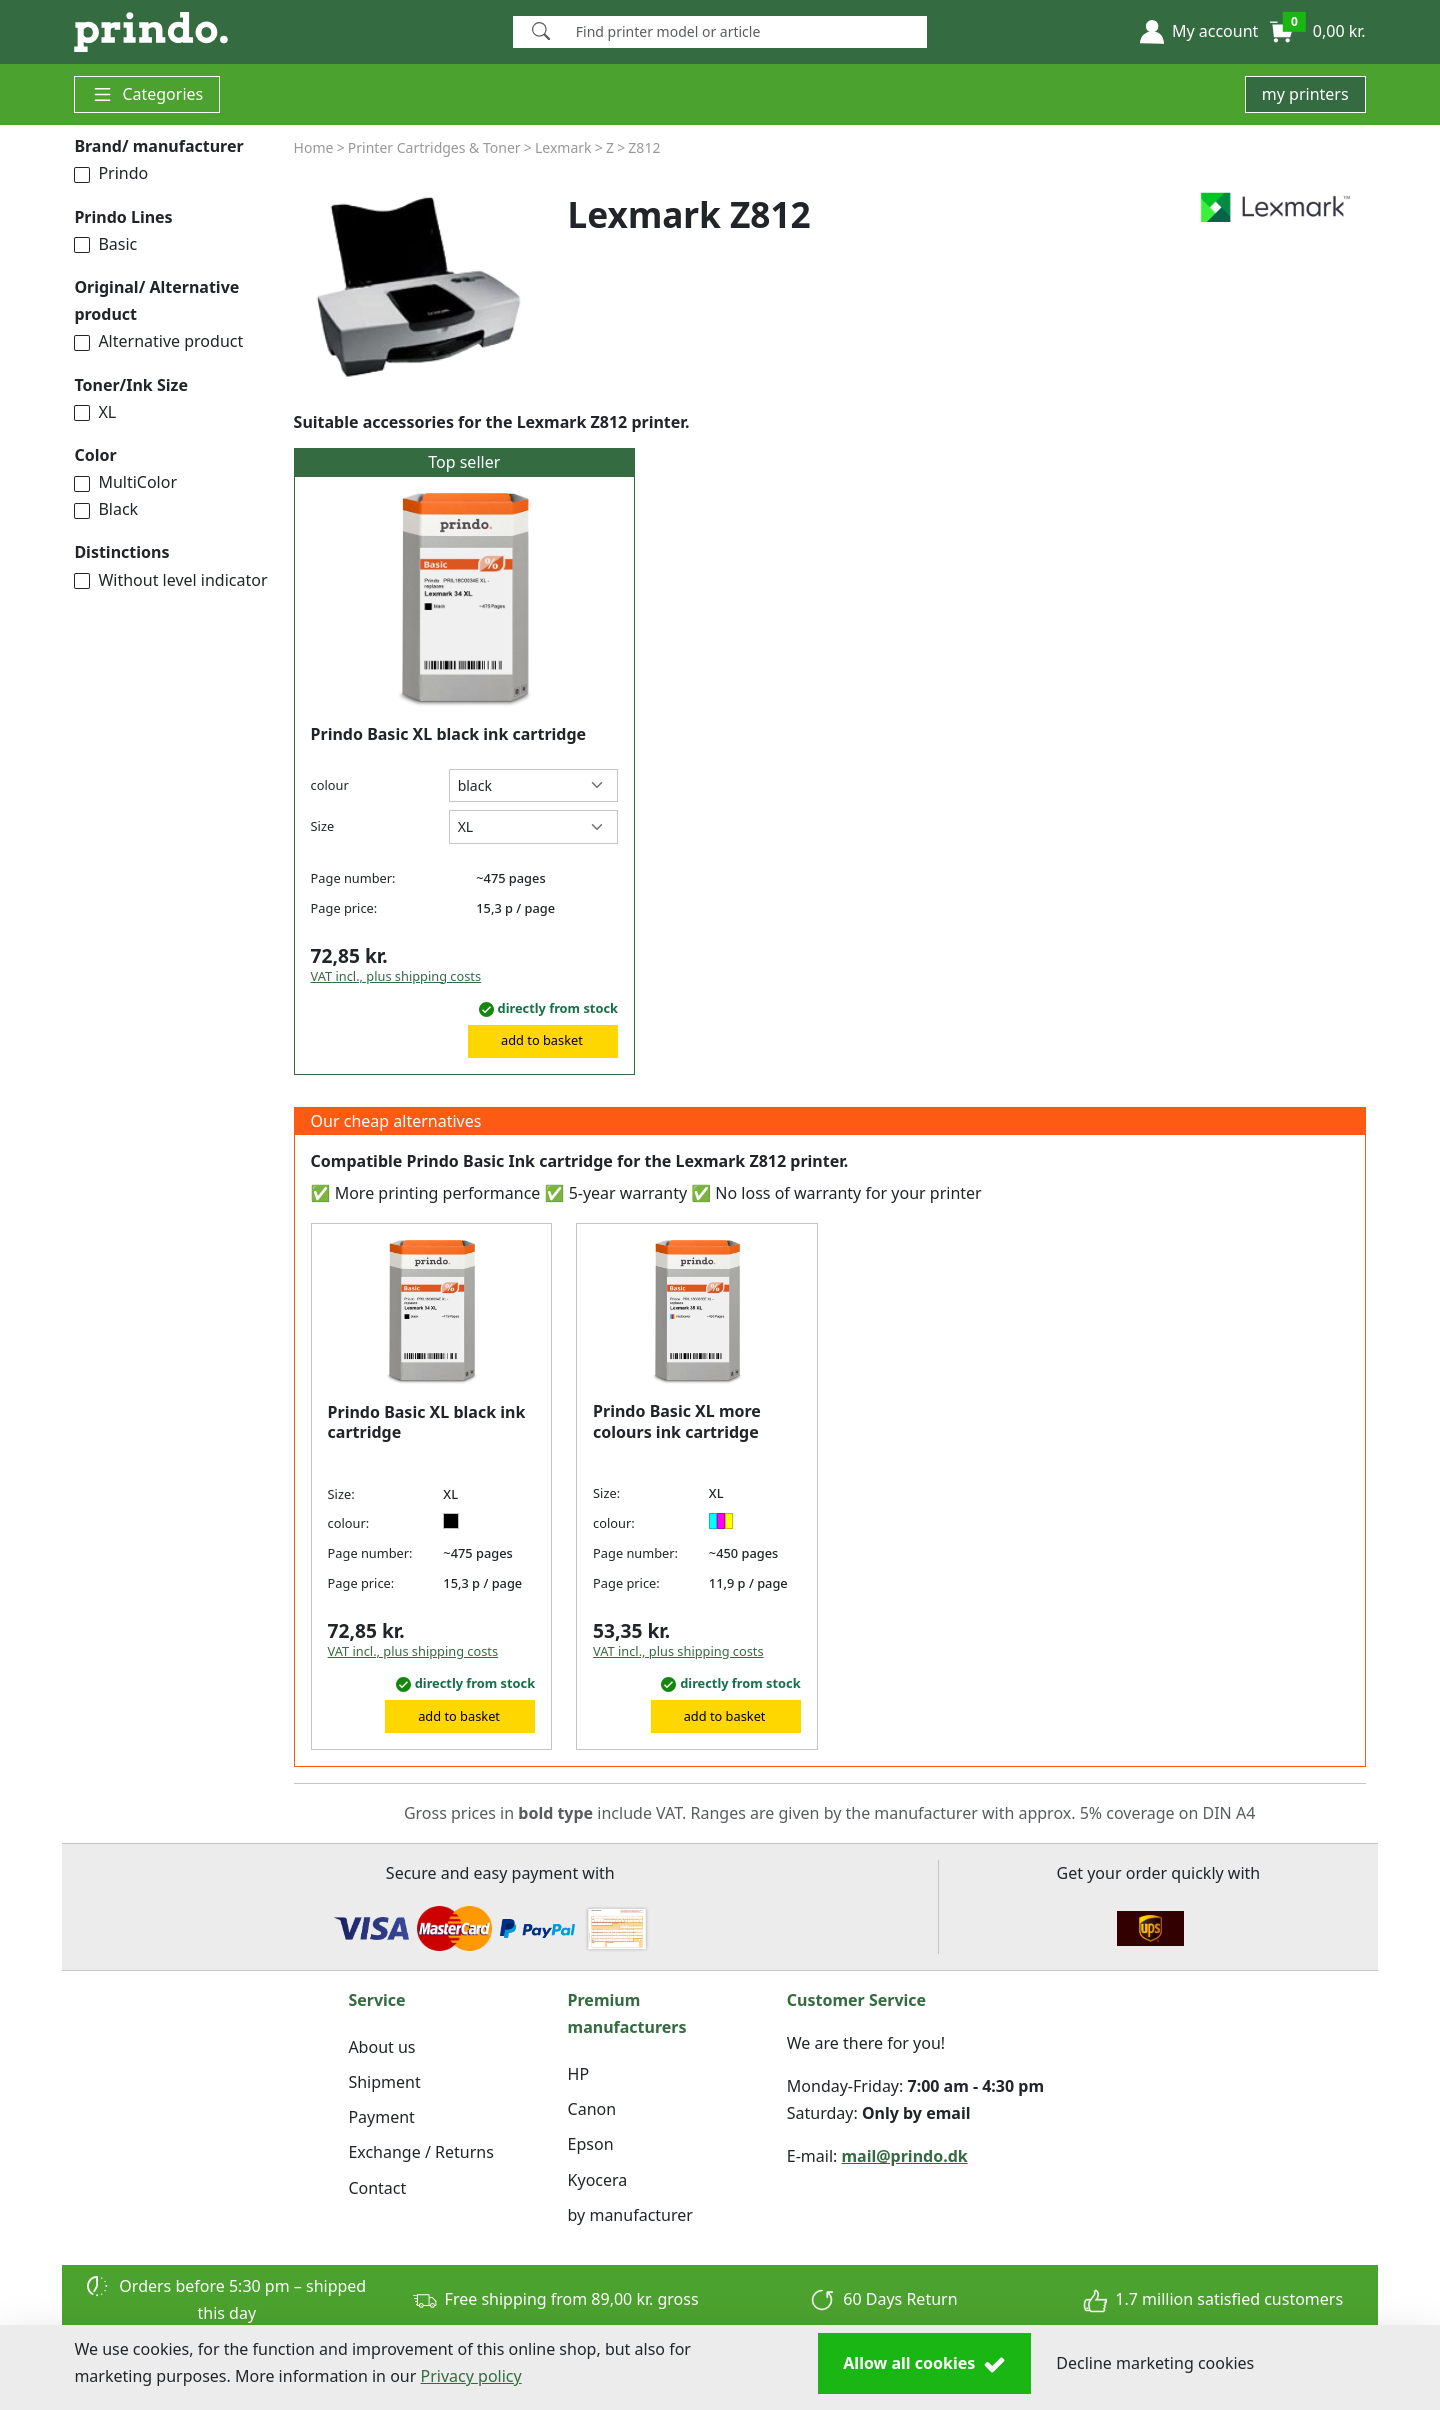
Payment (381, 2117)
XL (95, 412)
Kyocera (598, 2180)
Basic (105, 244)
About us (381, 2047)
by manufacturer (630, 2215)
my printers (1305, 94)
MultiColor (125, 482)
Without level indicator (170, 580)
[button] (1199, 32)
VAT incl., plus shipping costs (396, 976)
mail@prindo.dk (905, 2156)
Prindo (111, 173)
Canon (592, 2109)
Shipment (384, 2082)
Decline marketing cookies (1155, 2363)
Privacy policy (471, 2376)
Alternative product (158, 341)
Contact (377, 2188)
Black (106, 509)
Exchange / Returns (420, 2152)
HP (579, 2074)
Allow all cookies (924, 2364)
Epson (591, 2144)
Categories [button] (147, 94)
